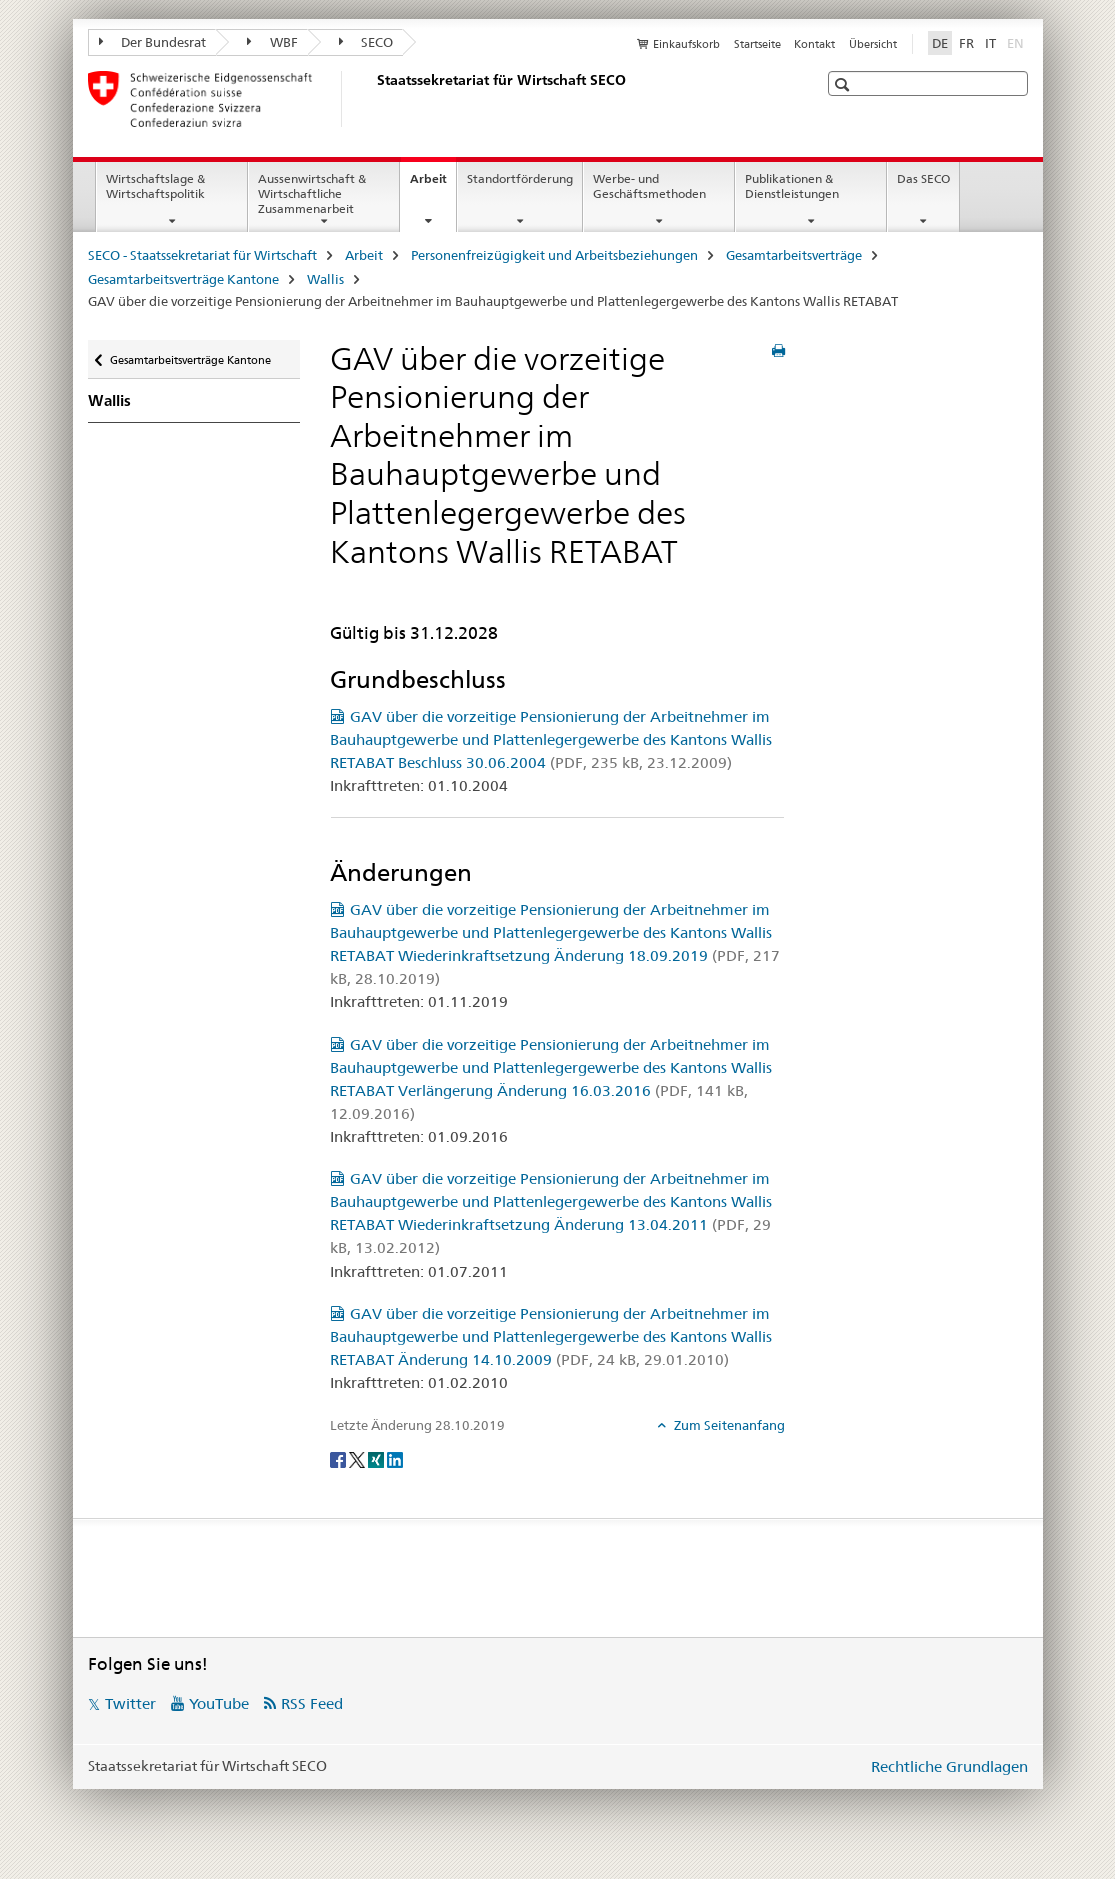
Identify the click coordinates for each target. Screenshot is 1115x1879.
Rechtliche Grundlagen (949, 1766)
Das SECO (923, 178)
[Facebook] (339, 1458)
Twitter (130, 1703)
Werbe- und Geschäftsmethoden (649, 186)
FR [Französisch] (966, 43)
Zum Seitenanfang (728, 1425)
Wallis (325, 279)
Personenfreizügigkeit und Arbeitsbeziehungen (554, 255)
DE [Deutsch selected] (940, 43)
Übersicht (873, 44)
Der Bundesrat (153, 42)
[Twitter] (358, 1458)
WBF (272, 42)
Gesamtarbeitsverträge (794, 255)
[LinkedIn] (395, 1458)
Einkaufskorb (686, 44)
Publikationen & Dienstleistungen (792, 186)
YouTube (219, 1703)
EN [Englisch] (1017, 42)
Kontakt (814, 44)
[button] (844, 84)
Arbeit (433, 185)
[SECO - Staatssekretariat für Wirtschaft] (373, 99)
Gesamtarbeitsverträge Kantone (183, 279)
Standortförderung (520, 178)
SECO (366, 42)
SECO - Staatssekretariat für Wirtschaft (202, 255)
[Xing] (377, 1458)
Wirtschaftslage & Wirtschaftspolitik (155, 186)
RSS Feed (312, 1703)
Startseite (757, 44)
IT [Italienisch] (990, 43)
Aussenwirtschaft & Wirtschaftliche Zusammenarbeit (312, 193)
